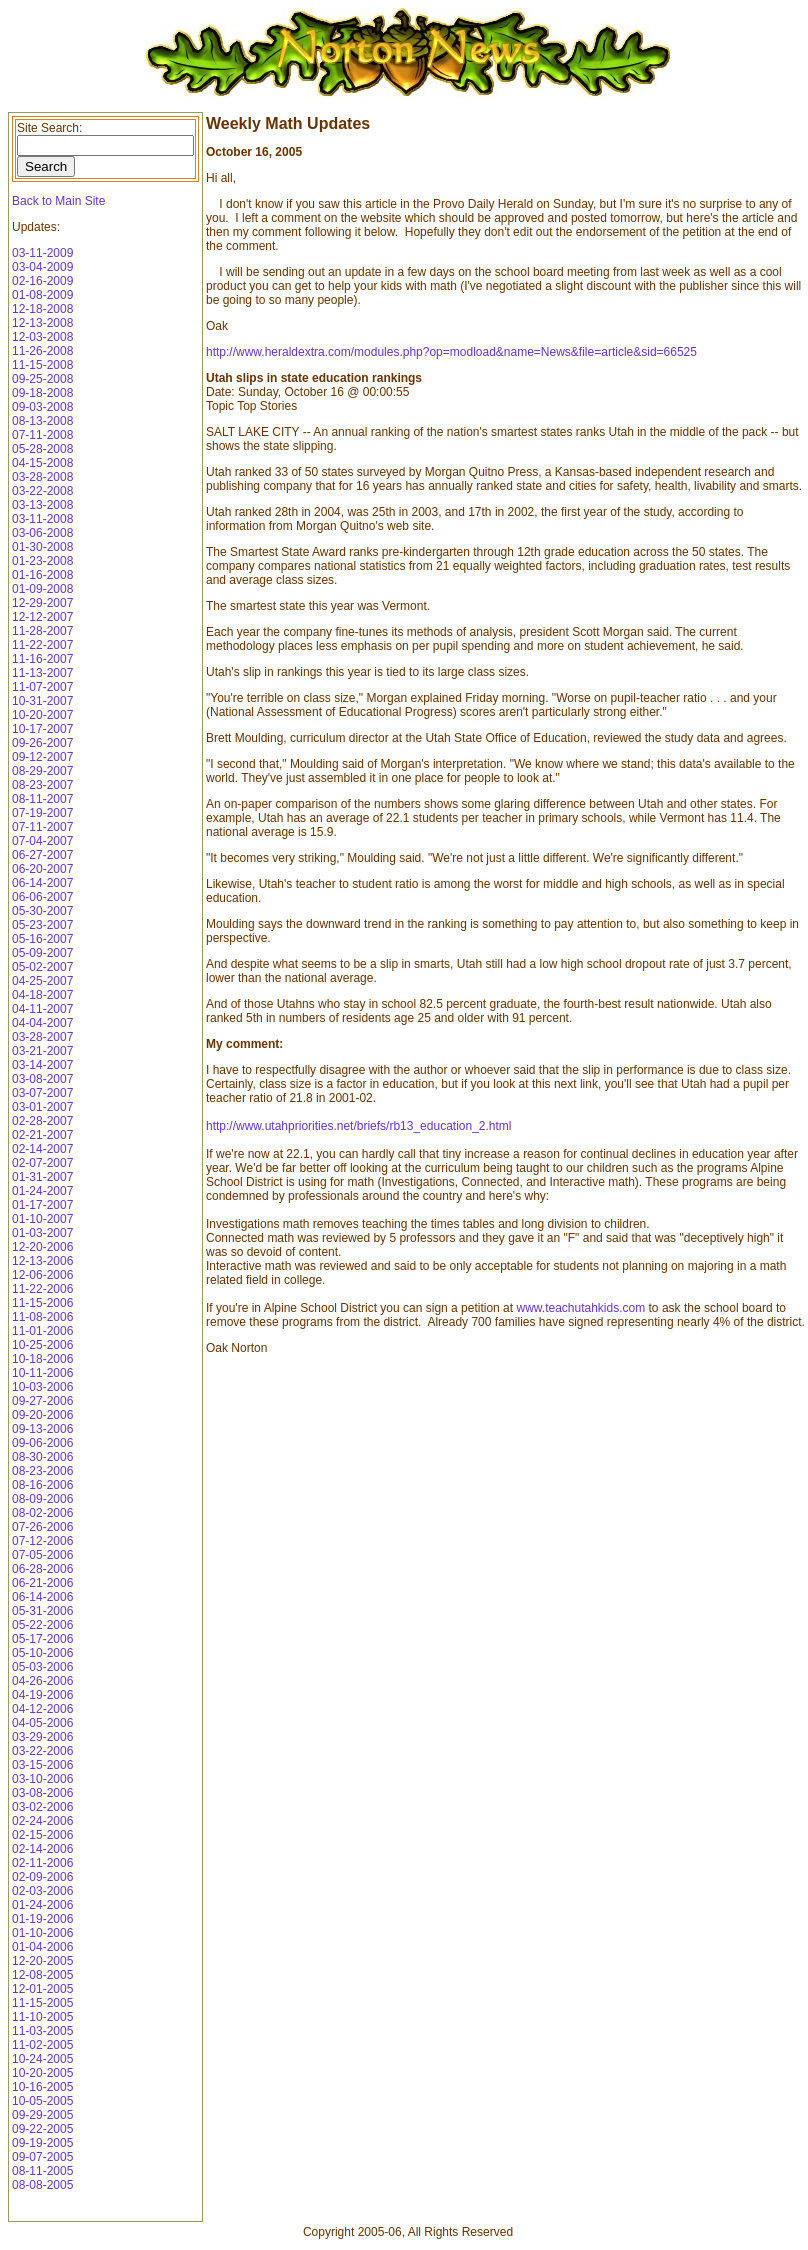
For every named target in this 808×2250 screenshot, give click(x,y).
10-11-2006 (42, 1373)
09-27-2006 (42, 1401)
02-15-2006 (42, 1835)
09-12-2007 (42, 757)
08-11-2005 (42, 2171)
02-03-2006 (42, 1891)
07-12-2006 (42, 1541)
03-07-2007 (42, 1093)
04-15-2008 (42, 463)
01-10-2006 (42, 1933)
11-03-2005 (42, 2031)
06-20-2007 (42, 869)
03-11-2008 (42, 519)
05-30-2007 (42, 911)
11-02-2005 (42, 2045)
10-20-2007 (42, 715)
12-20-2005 (42, 1961)
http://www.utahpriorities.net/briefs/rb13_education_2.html (359, 1126)
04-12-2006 (42, 1709)
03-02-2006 (42, 1807)
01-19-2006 (42, 1919)
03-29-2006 (42, 1737)
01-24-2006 (42, 1905)
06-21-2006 (42, 1583)
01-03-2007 (42, 1233)
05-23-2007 (42, 925)
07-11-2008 (42, 435)
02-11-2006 (42, 1863)
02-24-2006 (42, 1821)
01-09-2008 (42, 589)
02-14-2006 (42, 1849)
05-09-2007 (42, 953)
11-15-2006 (42, 1303)
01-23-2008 (42, 561)
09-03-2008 (42, 407)
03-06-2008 (42, 533)
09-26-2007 (42, 743)
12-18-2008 (42, 309)
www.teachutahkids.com (580, 1308)
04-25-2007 (42, 981)
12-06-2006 (42, 1275)
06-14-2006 (42, 1597)
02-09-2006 (42, 1877)
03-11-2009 (42, 253)
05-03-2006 (42, 1667)
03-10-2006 (42, 1779)
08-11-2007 (42, 799)
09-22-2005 (42, 2129)
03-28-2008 (42, 477)
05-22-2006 (42, 1625)
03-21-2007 (42, 1051)
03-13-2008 (42, 505)
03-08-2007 (42, 1079)
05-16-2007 (42, 939)
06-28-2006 (42, 1569)
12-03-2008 (42, 337)
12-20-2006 (42, 1247)
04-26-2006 (42, 1681)
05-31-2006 (42, 1611)
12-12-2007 (42, 617)
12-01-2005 (42, 1989)
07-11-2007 (42, 827)
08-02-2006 (42, 1513)
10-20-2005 (42, 2073)
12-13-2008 (42, 323)
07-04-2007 (42, 841)
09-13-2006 (42, 1429)
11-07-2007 (42, 687)
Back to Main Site (58, 201)
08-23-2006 (42, 1471)
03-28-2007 (42, 1037)
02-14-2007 (42, 1149)
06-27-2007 (42, 855)
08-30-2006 (42, 1457)
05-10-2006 (42, 1653)
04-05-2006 (42, 1723)
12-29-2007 (42, 603)
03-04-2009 (42, 267)
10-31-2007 (42, 701)
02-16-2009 (42, 281)
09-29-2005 (42, 2115)
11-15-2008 (42, 365)
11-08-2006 (42, 1317)
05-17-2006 (42, 1639)
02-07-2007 (42, 1163)
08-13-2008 (42, 421)
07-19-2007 (42, 813)
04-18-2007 (42, 995)
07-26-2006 (42, 1527)
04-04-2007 (42, 1023)
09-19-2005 (42, 2143)
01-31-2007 (42, 1177)
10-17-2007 (42, 729)
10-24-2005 (42, 2059)
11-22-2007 (42, 645)
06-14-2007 (42, 883)
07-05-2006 (42, 1555)
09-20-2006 (42, 1415)
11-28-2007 (42, 631)
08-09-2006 (42, 1499)
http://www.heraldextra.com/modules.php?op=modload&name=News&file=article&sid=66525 (451, 352)
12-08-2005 (42, 1975)
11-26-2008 (42, 351)
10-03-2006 (42, 1387)
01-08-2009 (42, 295)
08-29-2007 (42, 771)
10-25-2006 (42, 1345)
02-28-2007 (42, 1121)
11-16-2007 (42, 659)
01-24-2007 (42, 1191)
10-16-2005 (42, 2087)
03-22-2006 (42, 1751)
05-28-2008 (42, 449)
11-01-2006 (42, 1331)
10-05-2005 (42, 2101)
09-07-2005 (42, 2157)
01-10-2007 (42, 1219)
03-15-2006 (42, 1765)
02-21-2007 (42, 1135)
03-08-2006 (42, 1793)
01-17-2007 (42, 1205)
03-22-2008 (42, 491)
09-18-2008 (42, 393)
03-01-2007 (42, 1107)
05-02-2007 (42, 967)
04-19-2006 (42, 1695)
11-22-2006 (42, 1289)
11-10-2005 (42, 2017)
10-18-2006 (42, 1359)
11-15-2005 (42, 2003)
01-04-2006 (42, 1947)
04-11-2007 (42, 1009)
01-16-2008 (42, 575)
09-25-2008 (42, 379)
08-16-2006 (42, 1485)
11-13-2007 (42, 673)
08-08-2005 (42, 2185)
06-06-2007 (42, 897)
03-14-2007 (42, 1065)
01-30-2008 (42, 547)
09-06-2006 (42, 1443)
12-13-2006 (42, 1261)
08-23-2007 (42, 785)
